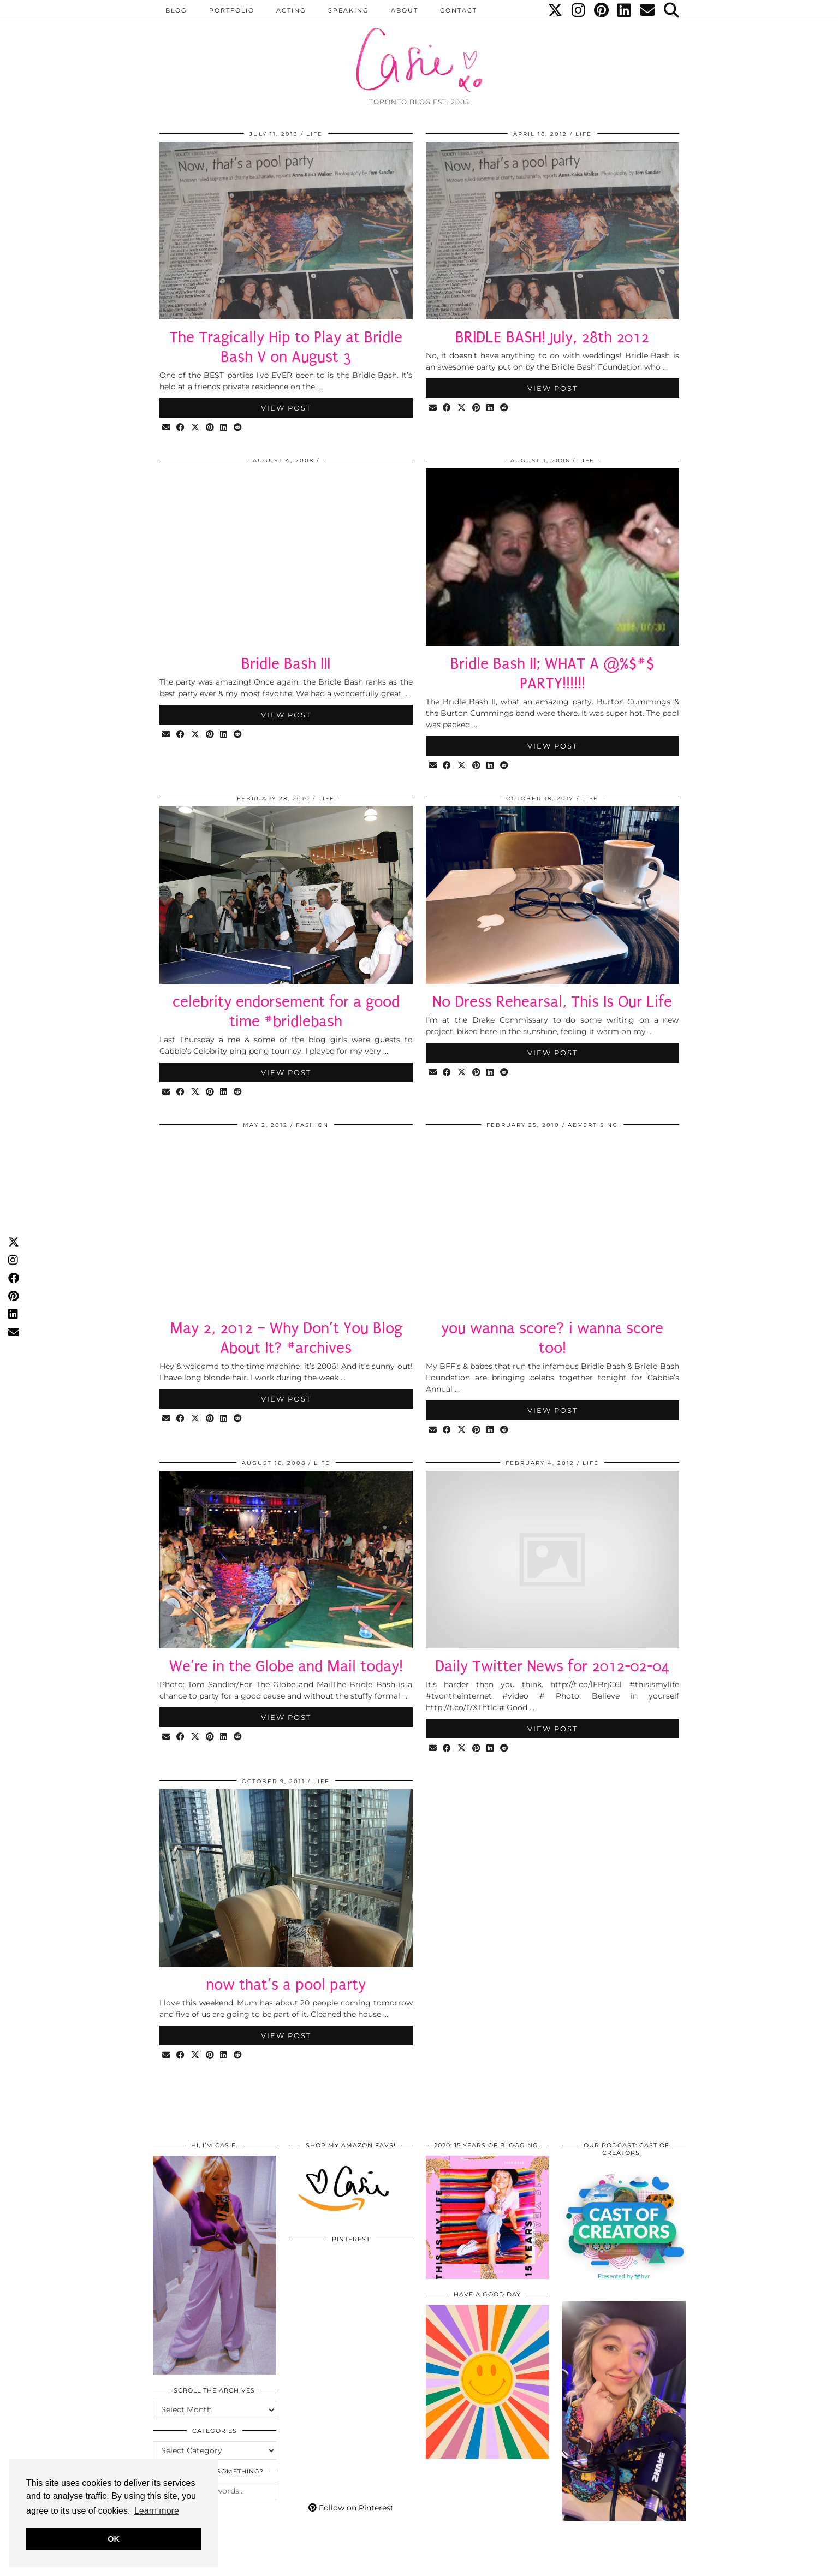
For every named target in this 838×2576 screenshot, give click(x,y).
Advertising (593, 1125)
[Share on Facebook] (181, 427)
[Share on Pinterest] (211, 427)
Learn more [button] (156, 2510)
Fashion (312, 1125)
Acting (291, 10)
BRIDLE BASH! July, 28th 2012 (552, 337)
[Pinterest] (602, 10)
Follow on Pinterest (351, 2508)
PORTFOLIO (231, 10)
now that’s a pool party (286, 1984)
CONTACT (458, 10)
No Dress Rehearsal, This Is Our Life (552, 1002)
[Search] (672, 10)
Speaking (348, 10)
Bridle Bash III (285, 664)
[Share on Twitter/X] (196, 427)
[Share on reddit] (239, 427)
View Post (286, 407)
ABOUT (404, 10)
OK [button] (114, 2539)
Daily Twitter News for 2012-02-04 (552, 1666)
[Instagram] (579, 10)
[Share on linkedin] (225, 427)
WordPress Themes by (626, 2563)
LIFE (314, 134)
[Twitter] (556, 10)
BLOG (176, 10)
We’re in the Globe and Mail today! (286, 1666)
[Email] (648, 10)
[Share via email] (166, 427)
